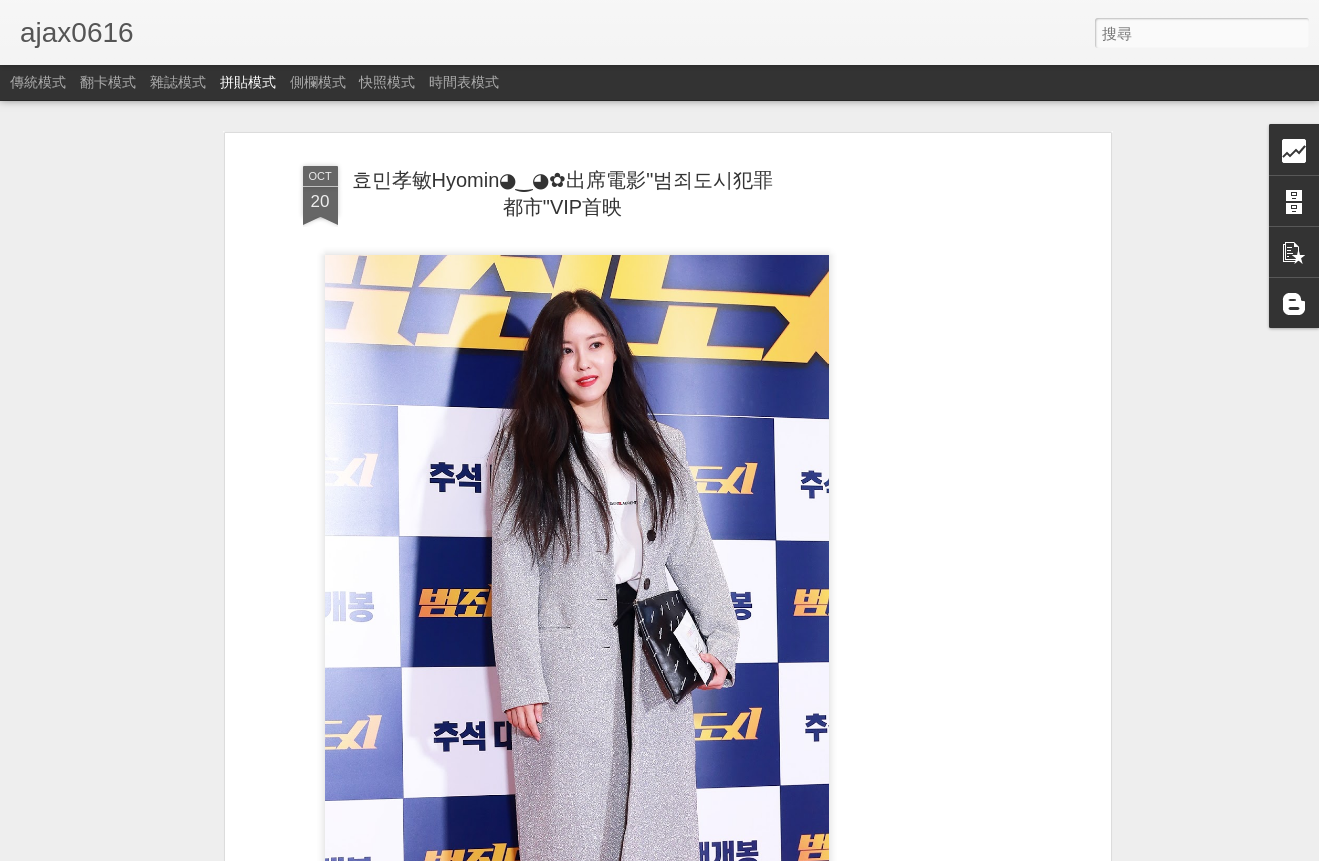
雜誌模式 (178, 82)
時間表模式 (464, 82)
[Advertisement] (933, 471)
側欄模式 (318, 82)
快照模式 (387, 82)
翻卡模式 (108, 82)
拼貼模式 (248, 82)
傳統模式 (38, 82)
